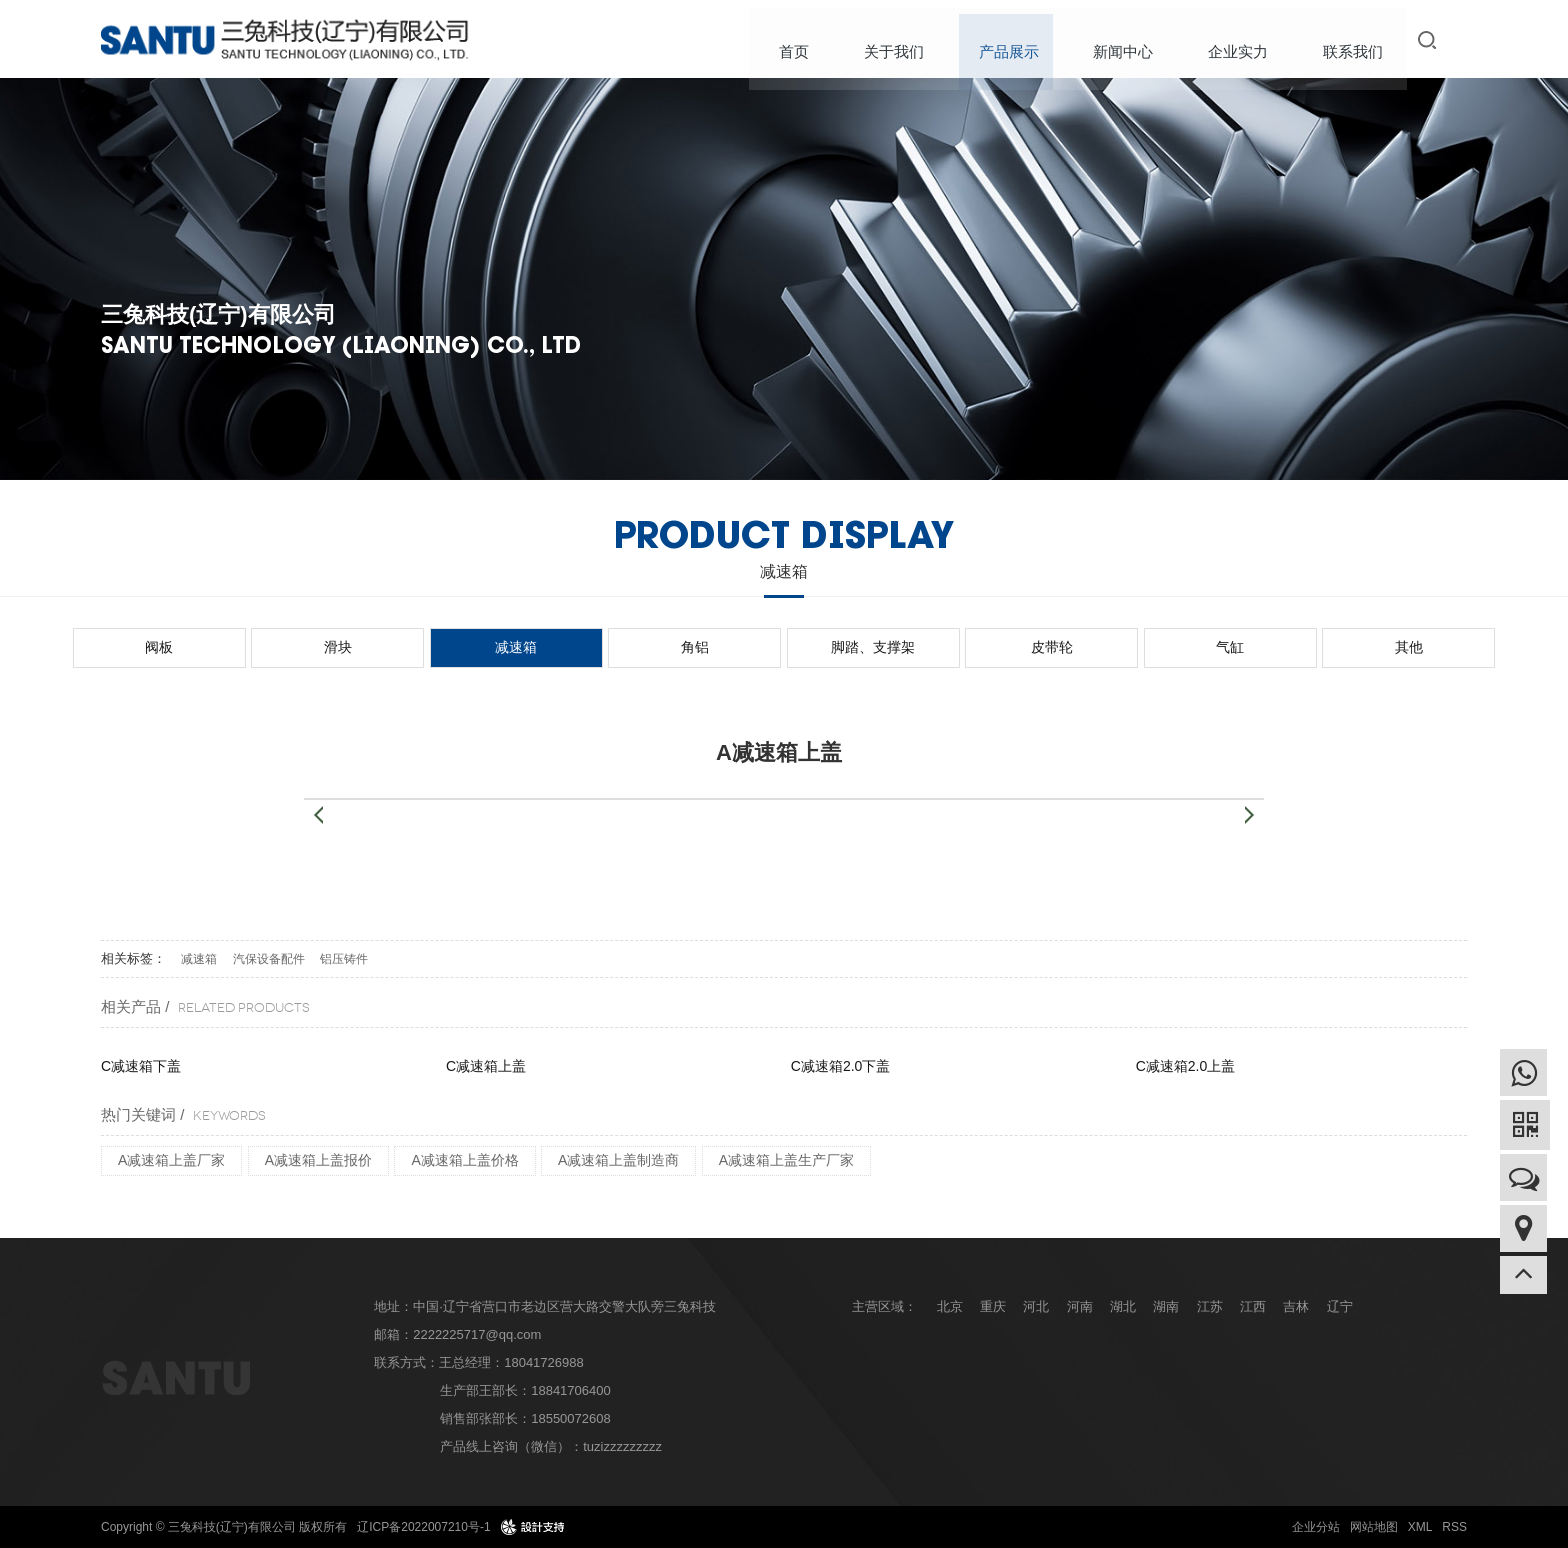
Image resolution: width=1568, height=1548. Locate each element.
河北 (1036, 1306)
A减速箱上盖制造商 (618, 1160)
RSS (1454, 1527)
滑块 (474, 647)
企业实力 (1239, 39)
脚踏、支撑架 (846, 647)
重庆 (993, 1306)
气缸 (1094, 647)
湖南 (1166, 1306)
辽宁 (1340, 1306)
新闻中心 (1127, 39)
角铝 (722, 647)
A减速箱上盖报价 (318, 1160)
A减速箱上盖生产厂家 (786, 1160)
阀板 (350, 647)
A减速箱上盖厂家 (171, 1160)
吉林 (1296, 1306)
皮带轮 (970, 647)
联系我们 (1351, 39)
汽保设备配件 (269, 959)
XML (1420, 1527)
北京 (950, 1306)
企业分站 (1316, 1527)
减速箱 (598, 647)
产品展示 (1015, 39)
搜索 (1431, 39)
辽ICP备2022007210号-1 (423, 1527)
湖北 (1123, 1306)
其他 (1218, 647)
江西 (1253, 1306)
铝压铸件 (344, 959)
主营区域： (884, 1306)
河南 (1080, 1306)
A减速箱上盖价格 (464, 1160)
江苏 (1210, 1306)
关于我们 (903, 39)
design (532, 1527)
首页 (806, 39)
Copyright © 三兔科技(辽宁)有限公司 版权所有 (224, 1527)
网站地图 (1374, 1527)
